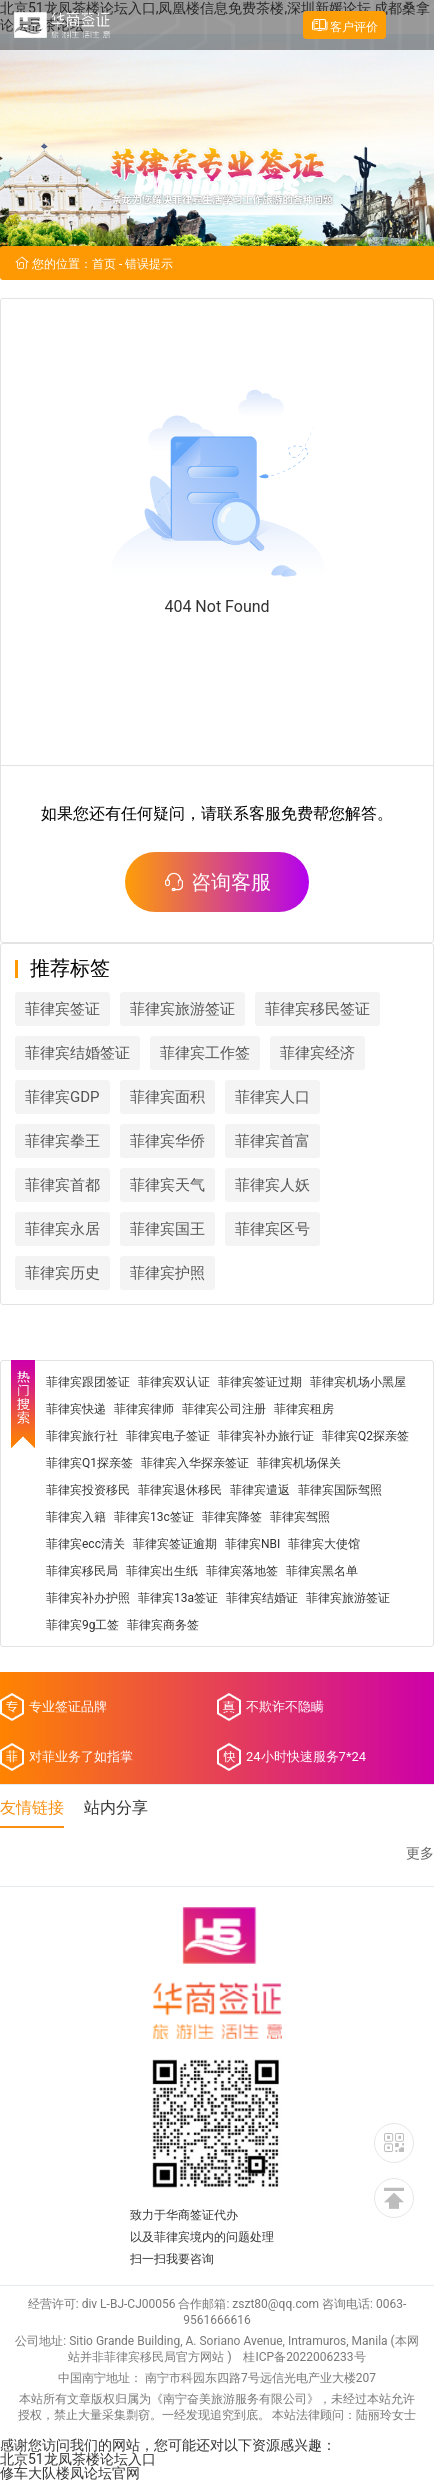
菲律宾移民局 (82, 1571)
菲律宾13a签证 (178, 1598)
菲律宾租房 (304, 1409)
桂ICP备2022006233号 (304, 2357)
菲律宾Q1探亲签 (89, 1463)
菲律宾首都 (62, 1185)
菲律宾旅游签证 (182, 1009)
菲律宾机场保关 (299, 1463)
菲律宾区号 (272, 1229)
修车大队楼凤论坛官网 (70, 2473)
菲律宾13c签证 (154, 1517)
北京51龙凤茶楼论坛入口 (78, 2459)
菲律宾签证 (62, 1009)
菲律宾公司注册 (224, 1409)
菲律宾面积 (167, 1097)
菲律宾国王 (167, 1229)
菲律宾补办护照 (88, 1598)
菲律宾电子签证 (168, 1436)
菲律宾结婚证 (262, 1598)
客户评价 (344, 25)
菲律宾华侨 (167, 1141)
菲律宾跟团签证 (88, 1382)
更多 (420, 1853)
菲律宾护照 (167, 1273)
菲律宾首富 (272, 1141)
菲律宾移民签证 (317, 1009)
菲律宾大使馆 (324, 1544)
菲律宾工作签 (205, 1053)
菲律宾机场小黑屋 (358, 1382)
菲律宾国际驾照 (340, 1490)
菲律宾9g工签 (82, 1625)
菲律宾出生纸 (162, 1571)
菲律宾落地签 (242, 1571)
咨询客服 (217, 882)
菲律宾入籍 (76, 1517)
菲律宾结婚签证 (77, 1053)
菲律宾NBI (252, 1544)
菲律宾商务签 (163, 1625)
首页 (104, 264)
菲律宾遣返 (260, 1490)
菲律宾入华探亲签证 (195, 1463)
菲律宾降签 (232, 1517)
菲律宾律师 (144, 1409)
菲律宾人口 (272, 1097)
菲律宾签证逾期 (175, 1544)
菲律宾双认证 (174, 1382)
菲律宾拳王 (62, 1141)
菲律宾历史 (62, 1273)
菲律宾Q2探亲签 (365, 1436)
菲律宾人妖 (272, 1185)
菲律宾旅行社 (82, 1436)
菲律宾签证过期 (260, 1382)
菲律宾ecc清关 (85, 1544)
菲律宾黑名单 (322, 1571)
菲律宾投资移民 (88, 1490)
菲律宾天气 (167, 1185)
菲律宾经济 (317, 1053)
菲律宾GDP (62, 1097)
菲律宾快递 (76, 1409)
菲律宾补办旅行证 (266, 1436)
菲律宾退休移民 (180, 1490)
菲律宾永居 (62, 1229)
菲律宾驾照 (300, 1517)
